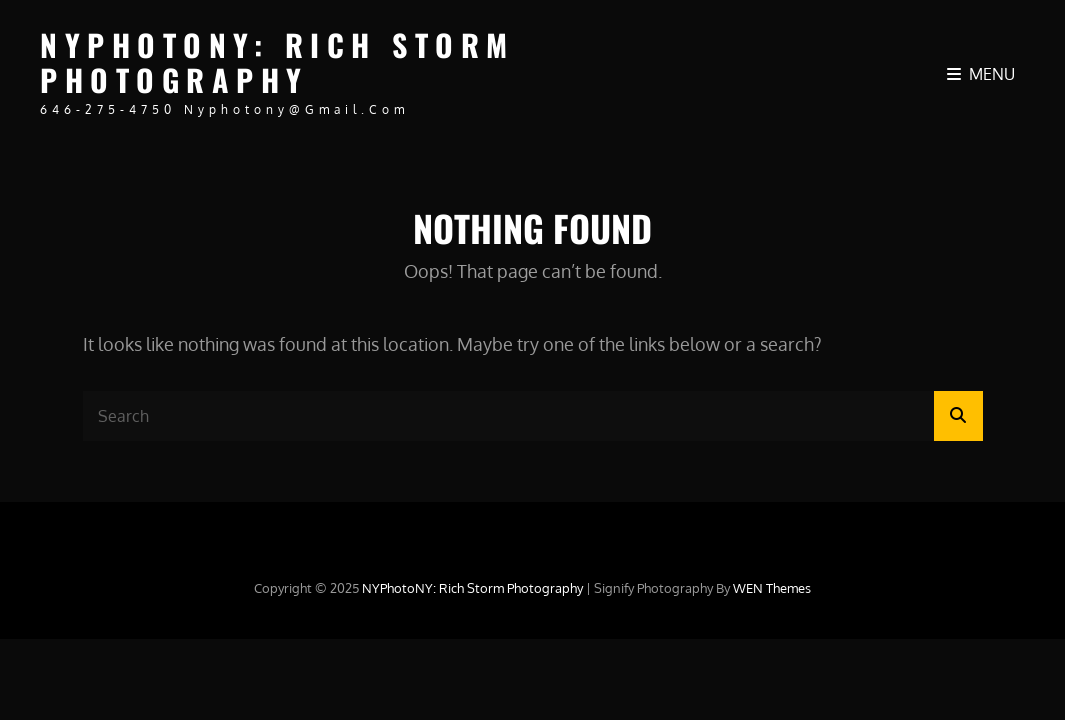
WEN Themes (772, 588)
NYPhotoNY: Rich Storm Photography (277, 62)
